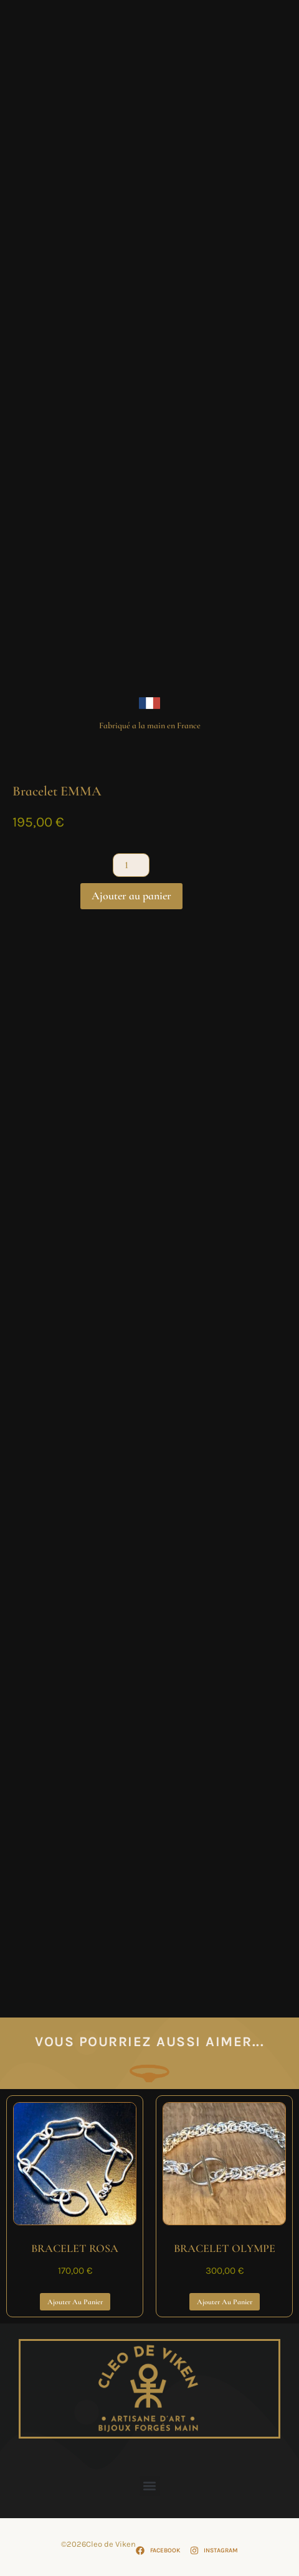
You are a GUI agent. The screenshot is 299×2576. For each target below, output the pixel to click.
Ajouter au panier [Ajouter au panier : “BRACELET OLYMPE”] (224, 2301)
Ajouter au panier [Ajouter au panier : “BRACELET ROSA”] (75, 2301)
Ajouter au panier (131, 895)
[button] (150, 2486)
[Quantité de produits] (131, 865)
